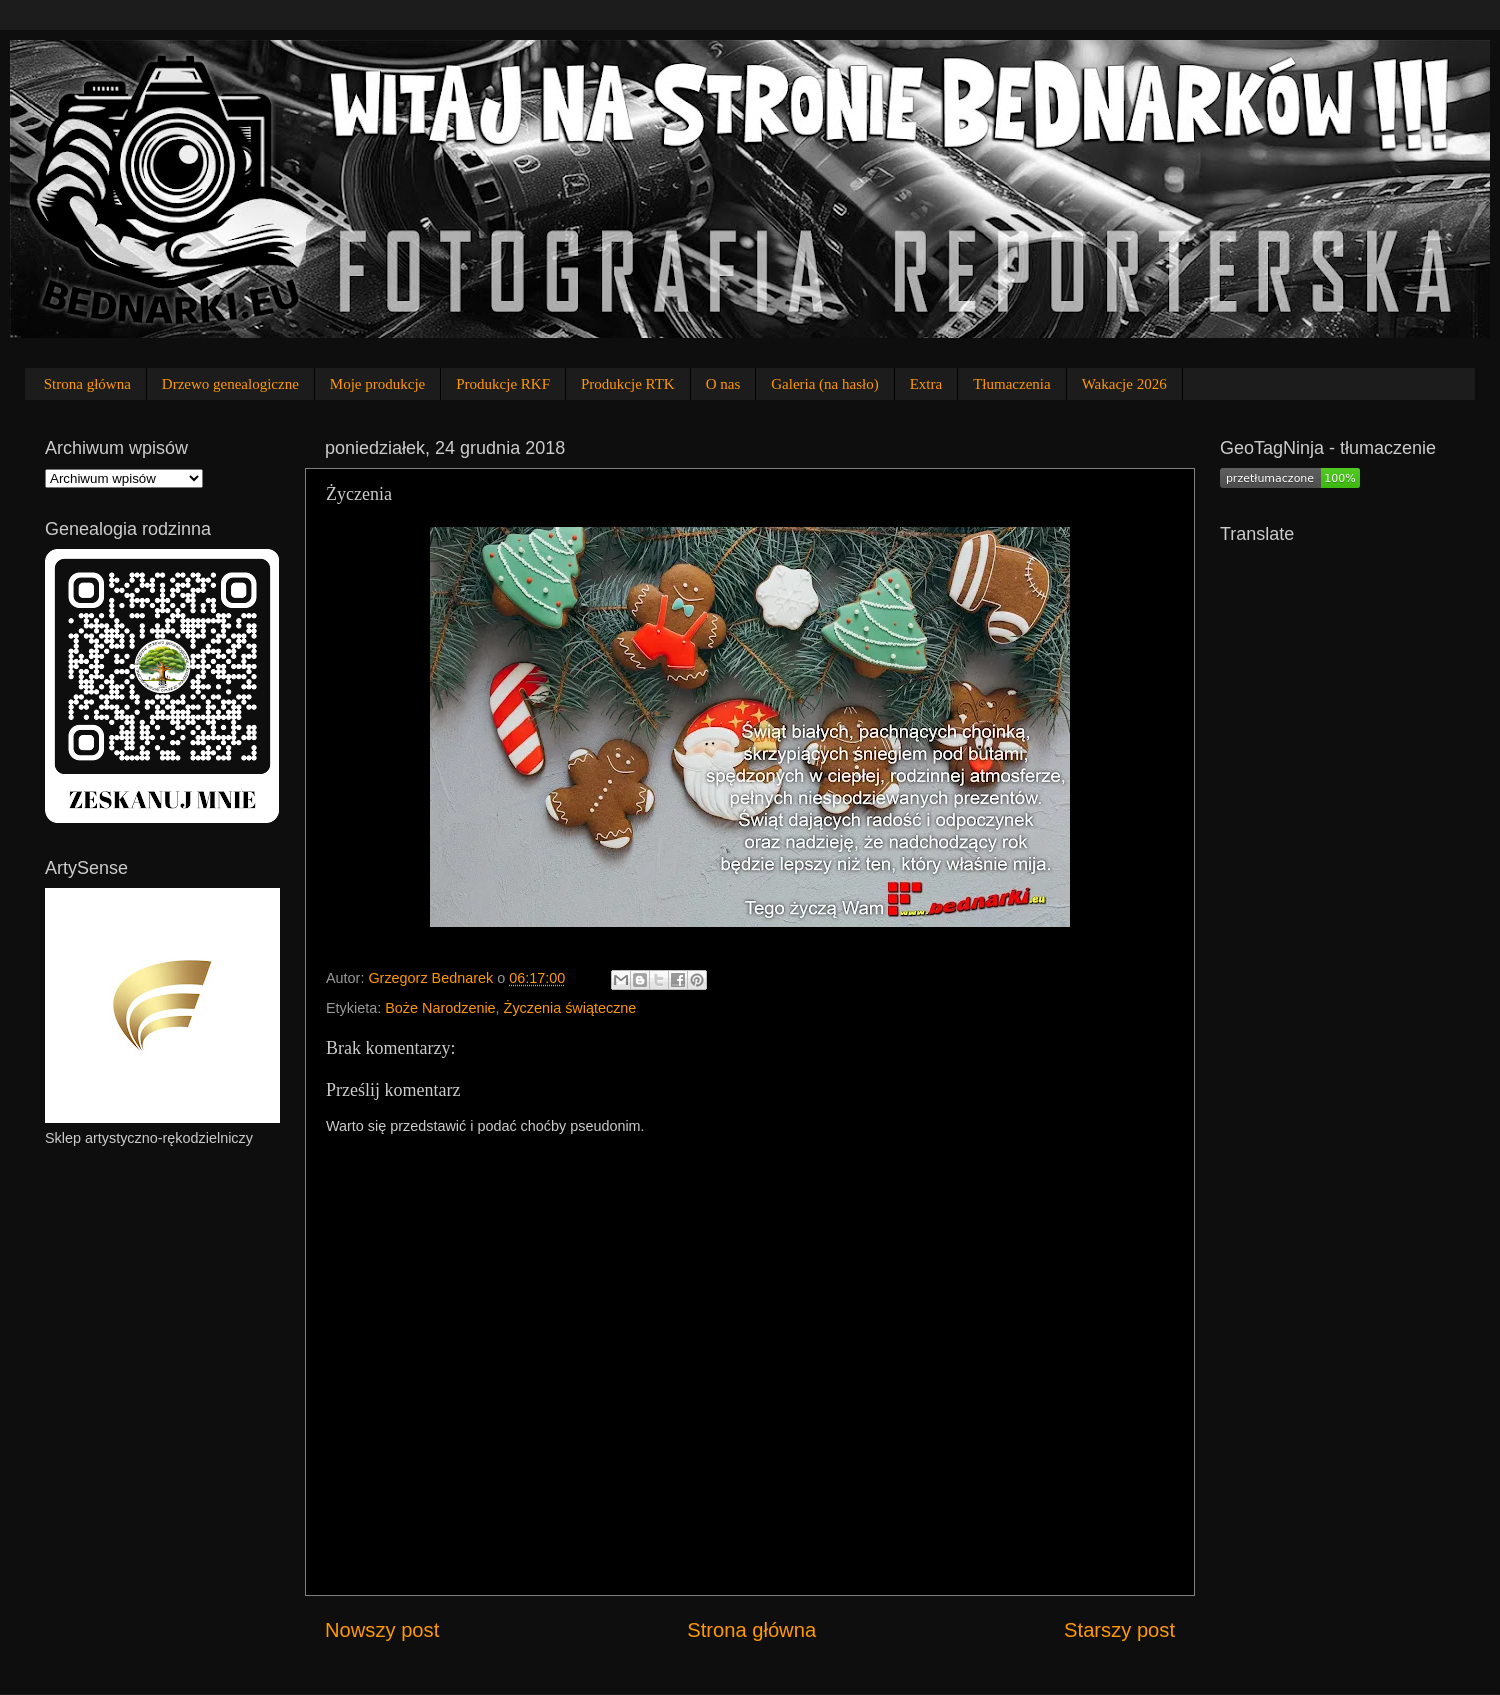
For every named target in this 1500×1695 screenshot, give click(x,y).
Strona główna (87, 384)
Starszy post (1119, 1630)
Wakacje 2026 (1124, 384)
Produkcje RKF (503, 384)
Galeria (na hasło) (824, 384)
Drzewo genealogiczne (230, 384)
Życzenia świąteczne (570, 1008)
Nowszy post (382, 1630)
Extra (926, 384)
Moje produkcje (377, 384)
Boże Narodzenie (440, 1008)
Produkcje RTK (628, 384)
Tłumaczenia (1011, 384)
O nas (723, 384)
